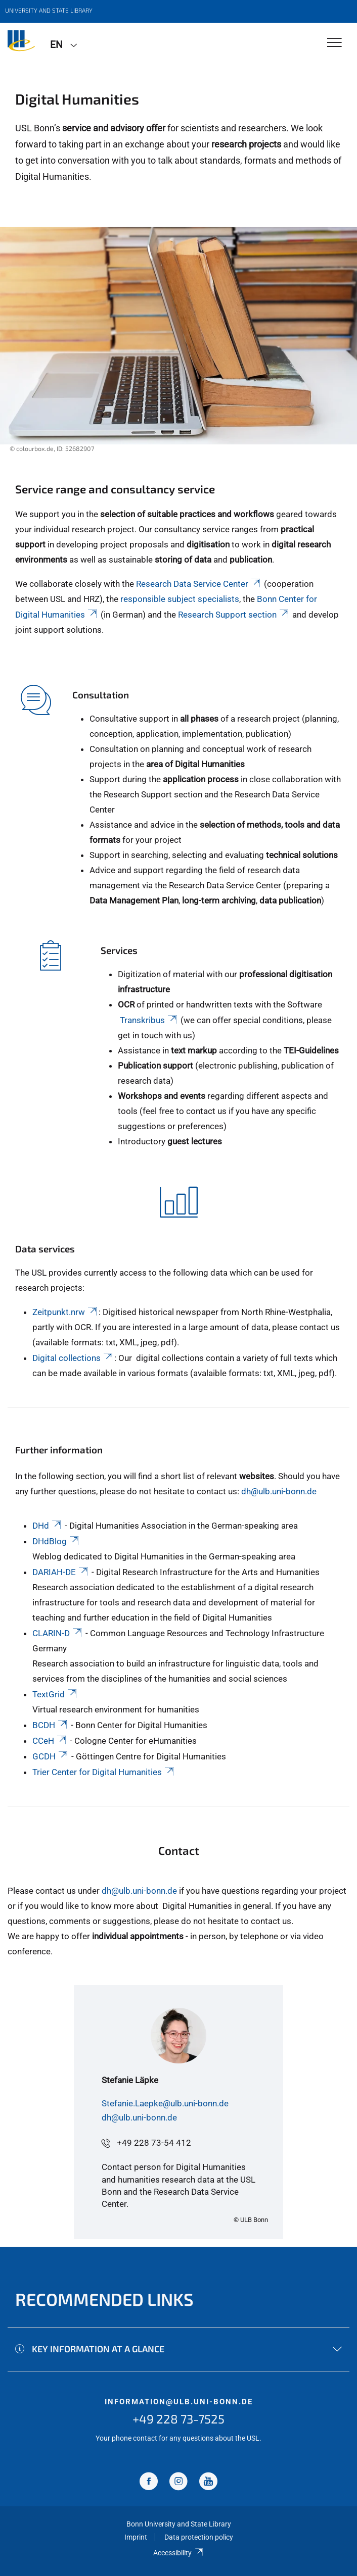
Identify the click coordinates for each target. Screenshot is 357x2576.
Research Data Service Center (199, 584)
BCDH (50, 1725)
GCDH (50, 1756)
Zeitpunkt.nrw (65, 1312)
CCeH (50, 1741)
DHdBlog (56, 1541)
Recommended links (104, 2299)
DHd (47, 1526)
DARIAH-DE (61, 1572)
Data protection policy (198, 2537)
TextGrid (55, 1694)
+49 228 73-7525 (178, 2418)
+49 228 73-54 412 (154, 2143)
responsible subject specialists (179, 599)
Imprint (135, 2537)
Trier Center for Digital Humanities (103, 1772)
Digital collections (73, 1358)
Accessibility (178, 2553)
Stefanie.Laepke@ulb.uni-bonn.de (165, 2103)
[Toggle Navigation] (334, 43)
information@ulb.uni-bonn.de (179, 2401)
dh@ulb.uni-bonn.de (279, 1491)
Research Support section (234, 615)
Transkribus (149, 1020)
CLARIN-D (57, 1633)
